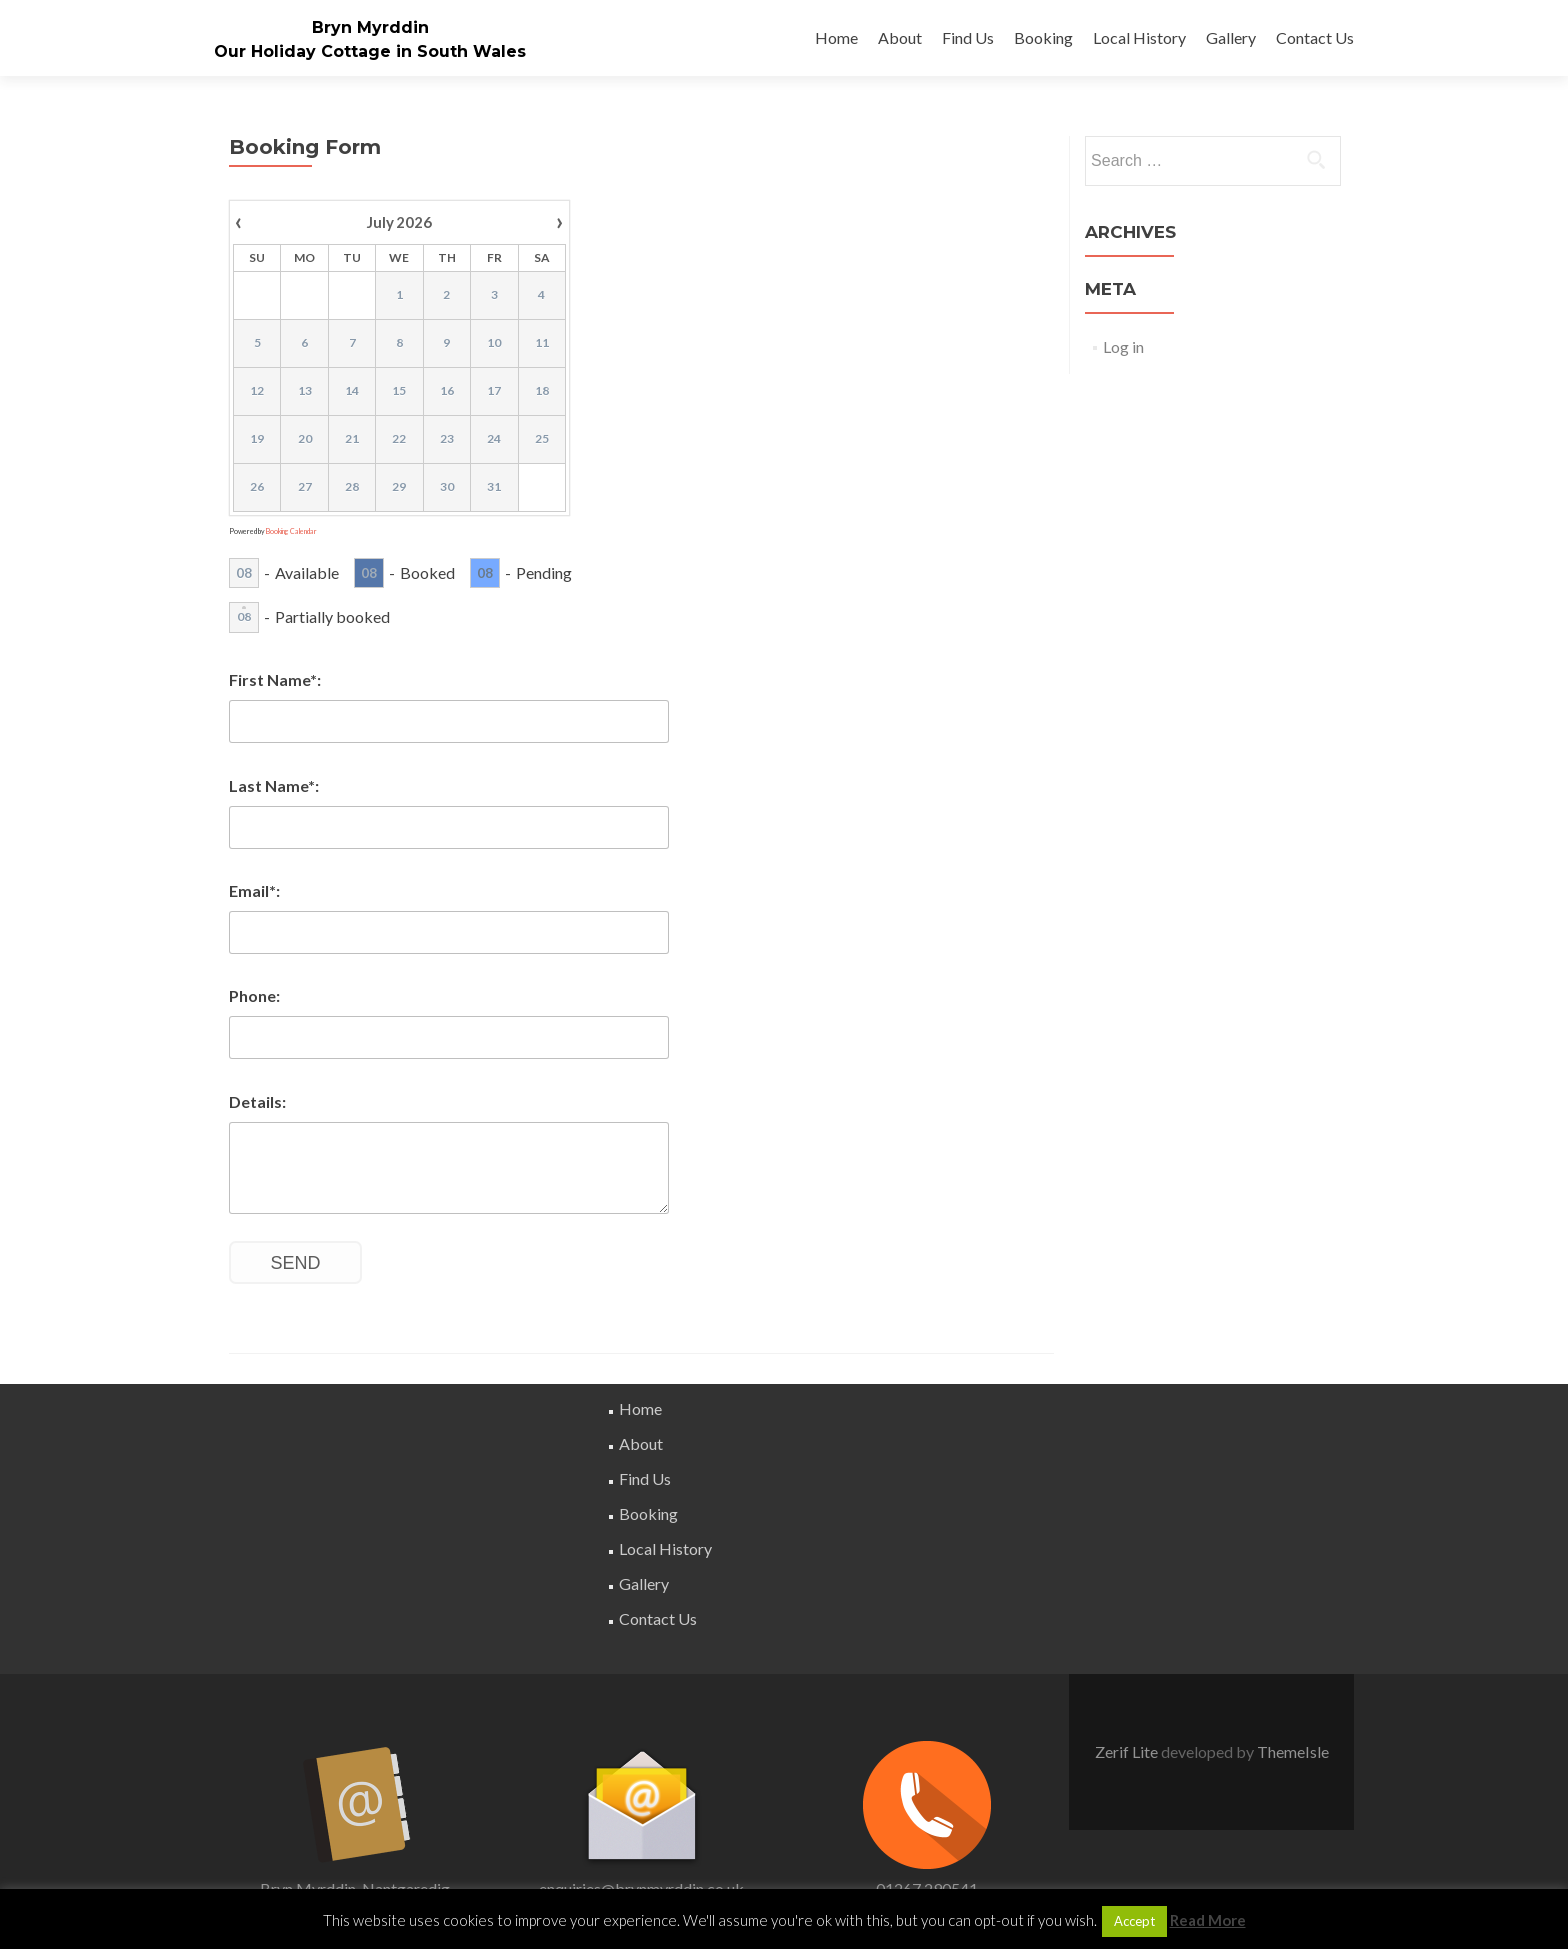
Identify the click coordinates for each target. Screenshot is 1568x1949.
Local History (1139, 37)
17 (494, 390)
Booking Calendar (291, 531)
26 (257, 486)
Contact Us (1315, 37)
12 (257, 390)
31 (494, 486)
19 (257, 438)
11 (542, 342)
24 (494, 438)
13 (305, 390)
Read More (1208, 1920)
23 (447, 438)
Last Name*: (274, 785)
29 (399, 486)
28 (352, 486)
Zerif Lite (1128, 1751)
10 (494, 342)
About (900, 37)
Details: (257, 1101)
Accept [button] (1134, 1921)
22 (399, 438)
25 (542, 438)
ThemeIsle (1293, 1751)
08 (244, 573)
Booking (1043, 37)
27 (305, 486)
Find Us (968, 37)
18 (542, 390)
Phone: (254, 995)
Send (296, 1263)
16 (447, 390)
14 (352, 390)
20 (305, 438)
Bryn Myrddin (370, 27)
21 (352, 438)
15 (399, 390)
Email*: (254, 890)
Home (836, 37)
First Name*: (275, 679)
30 (447, 486)
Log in (1123, 346)
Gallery (1231, 37)
